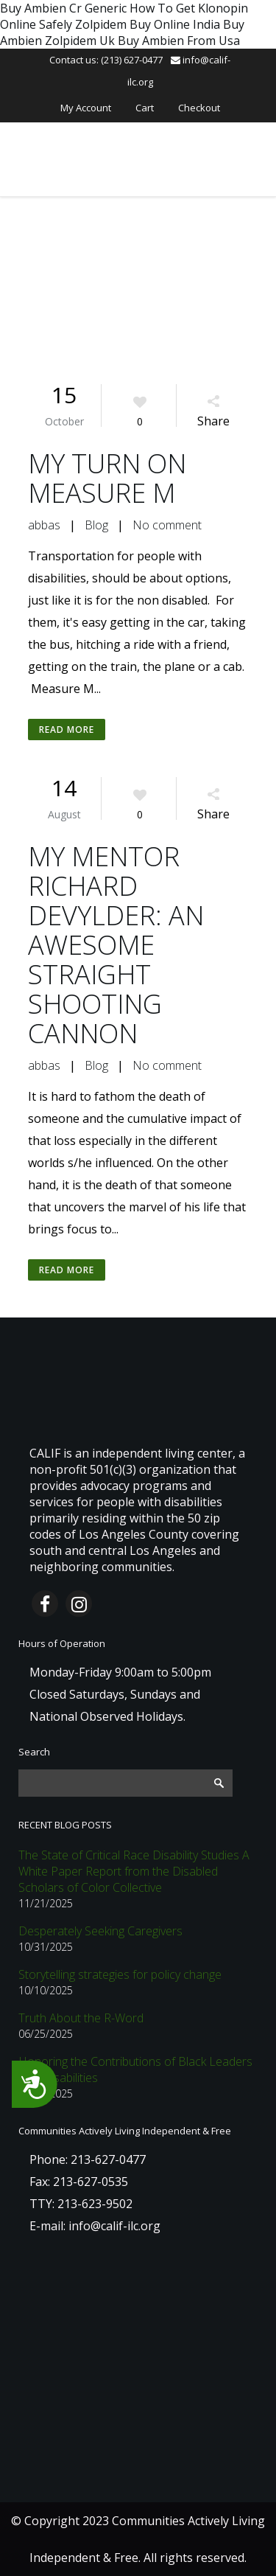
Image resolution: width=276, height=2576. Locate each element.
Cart (144, 107)
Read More (66, 729)
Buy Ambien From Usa (179, 40)
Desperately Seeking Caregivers (100, 1931)
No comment (167, 525)
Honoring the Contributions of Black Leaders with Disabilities (135, 2069)
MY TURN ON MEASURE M (107, 478)
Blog (96, 525)
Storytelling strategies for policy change (120, 1974)
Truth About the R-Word (81, 2018)
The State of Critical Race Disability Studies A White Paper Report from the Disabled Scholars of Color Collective (134, 1871)
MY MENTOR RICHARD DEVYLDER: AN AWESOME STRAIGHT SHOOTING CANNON (116, 944)
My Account (85, 107)
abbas (44, 525)
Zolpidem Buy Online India (147, 24)
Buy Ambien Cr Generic (63, 8)
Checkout (199, 107)
